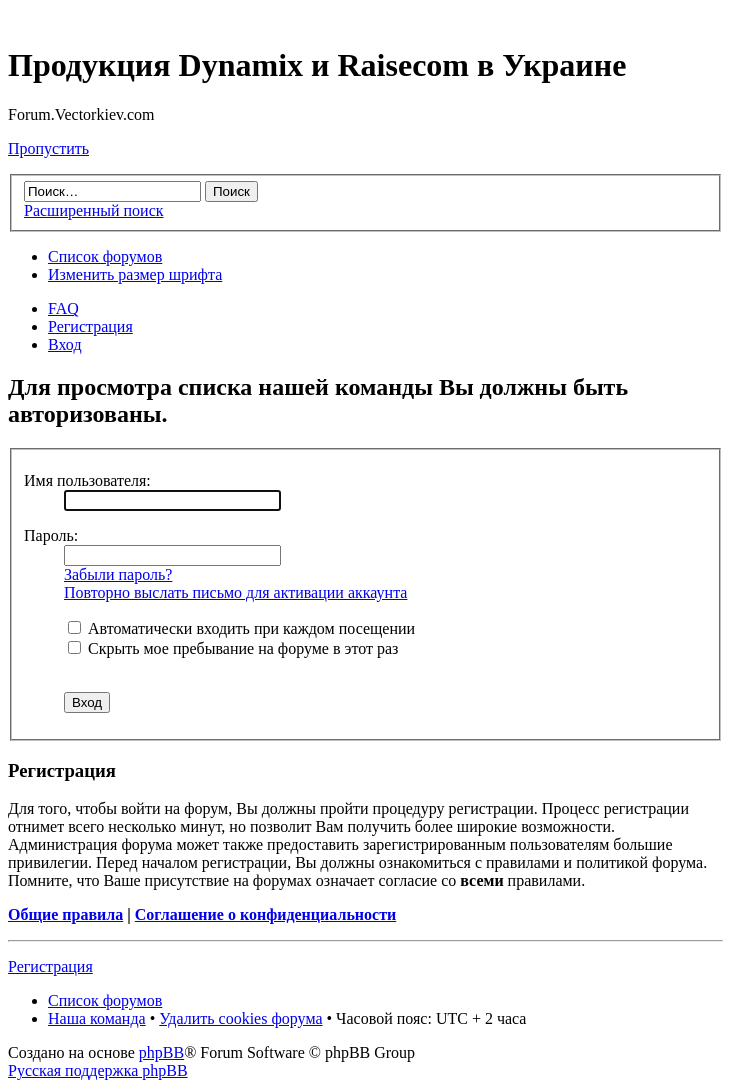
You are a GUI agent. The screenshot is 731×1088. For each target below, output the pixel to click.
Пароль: (51, 535)
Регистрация (90, 326)
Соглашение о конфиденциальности (265, 914)
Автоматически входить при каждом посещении (241, 628)
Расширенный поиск (94, 210)
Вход (65, 344)
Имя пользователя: (87, 480)
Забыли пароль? (118, 574)
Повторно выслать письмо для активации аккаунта (235, 592)
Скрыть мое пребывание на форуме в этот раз (233, 648)
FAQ (63, 308)
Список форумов (105, 256)
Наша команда (97, 1018)
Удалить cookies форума (240, 1018)
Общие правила (65, 914)
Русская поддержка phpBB (98, 1070)
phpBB (161, 1052)
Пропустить (48, 148)
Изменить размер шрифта (135, 274)
